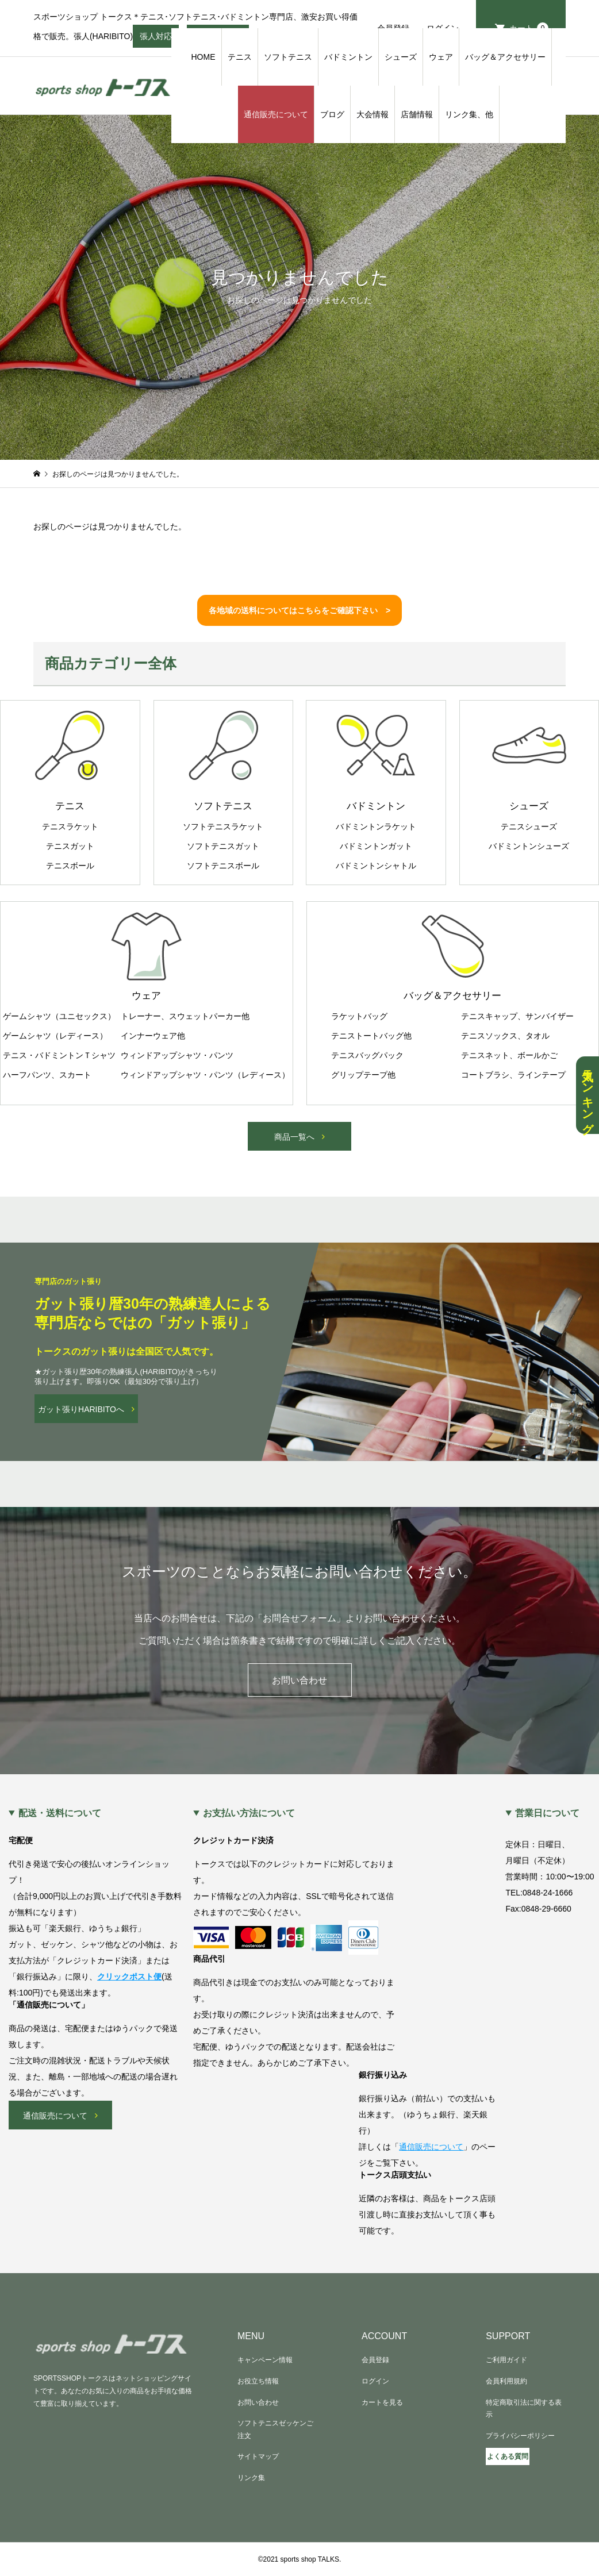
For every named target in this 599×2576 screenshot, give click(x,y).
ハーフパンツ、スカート (47, 1075)
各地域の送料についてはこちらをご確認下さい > (299, 610)
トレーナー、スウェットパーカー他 (185, 1016)
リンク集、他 (469, 114)
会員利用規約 (506, 2381)
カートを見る (382, 2402)
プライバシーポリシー (520, 2436)
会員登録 (375, 2360)
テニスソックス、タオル (505, 1036)
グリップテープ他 (363, 1075)
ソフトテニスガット (223, 846)
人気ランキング (587, 1095)
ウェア (441, 56)
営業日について (547, 1813)
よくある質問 (507, 2456)
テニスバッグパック (367, 1055)
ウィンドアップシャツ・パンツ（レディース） (205, 1075)
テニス (240, 56)
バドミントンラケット (376, 826)
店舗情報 (417, 114)
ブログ (332, 114)
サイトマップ (258, 2456)
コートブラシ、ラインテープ (513, 1075)
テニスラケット (70, 826)
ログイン (375, 2381)
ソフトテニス (288, 56)
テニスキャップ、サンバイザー (517, 1016)
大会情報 (372, 114)
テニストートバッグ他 (371, 1036)
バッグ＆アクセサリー (505, 56)
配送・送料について (59, 1813)
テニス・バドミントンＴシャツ (59, 1055)
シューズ (401, 56)
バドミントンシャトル (376, 866)
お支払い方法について (249, 1813)
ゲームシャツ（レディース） (55, 1036)
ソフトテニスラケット (223, 826)
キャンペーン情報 (265, 2360)
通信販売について (276, 114)
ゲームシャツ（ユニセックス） (59, 1016)
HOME (203, 56)
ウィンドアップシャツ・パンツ (177, 1055)
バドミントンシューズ (529, 846)
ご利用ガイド (506, 2360)
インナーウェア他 (153, 1036)
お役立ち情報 (258, 2381)
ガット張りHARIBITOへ (81, 1409)
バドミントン (348, 56)
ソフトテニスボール (223, 866)
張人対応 (156, 40)
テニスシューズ (529, 826)
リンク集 (251, 2478)
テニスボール (70, 866)
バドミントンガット (376, 846)
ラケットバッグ (359, 1016)
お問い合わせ (299, 1680)
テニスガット (70, 846)
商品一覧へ (294, 1136)
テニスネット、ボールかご (509, 1055)
